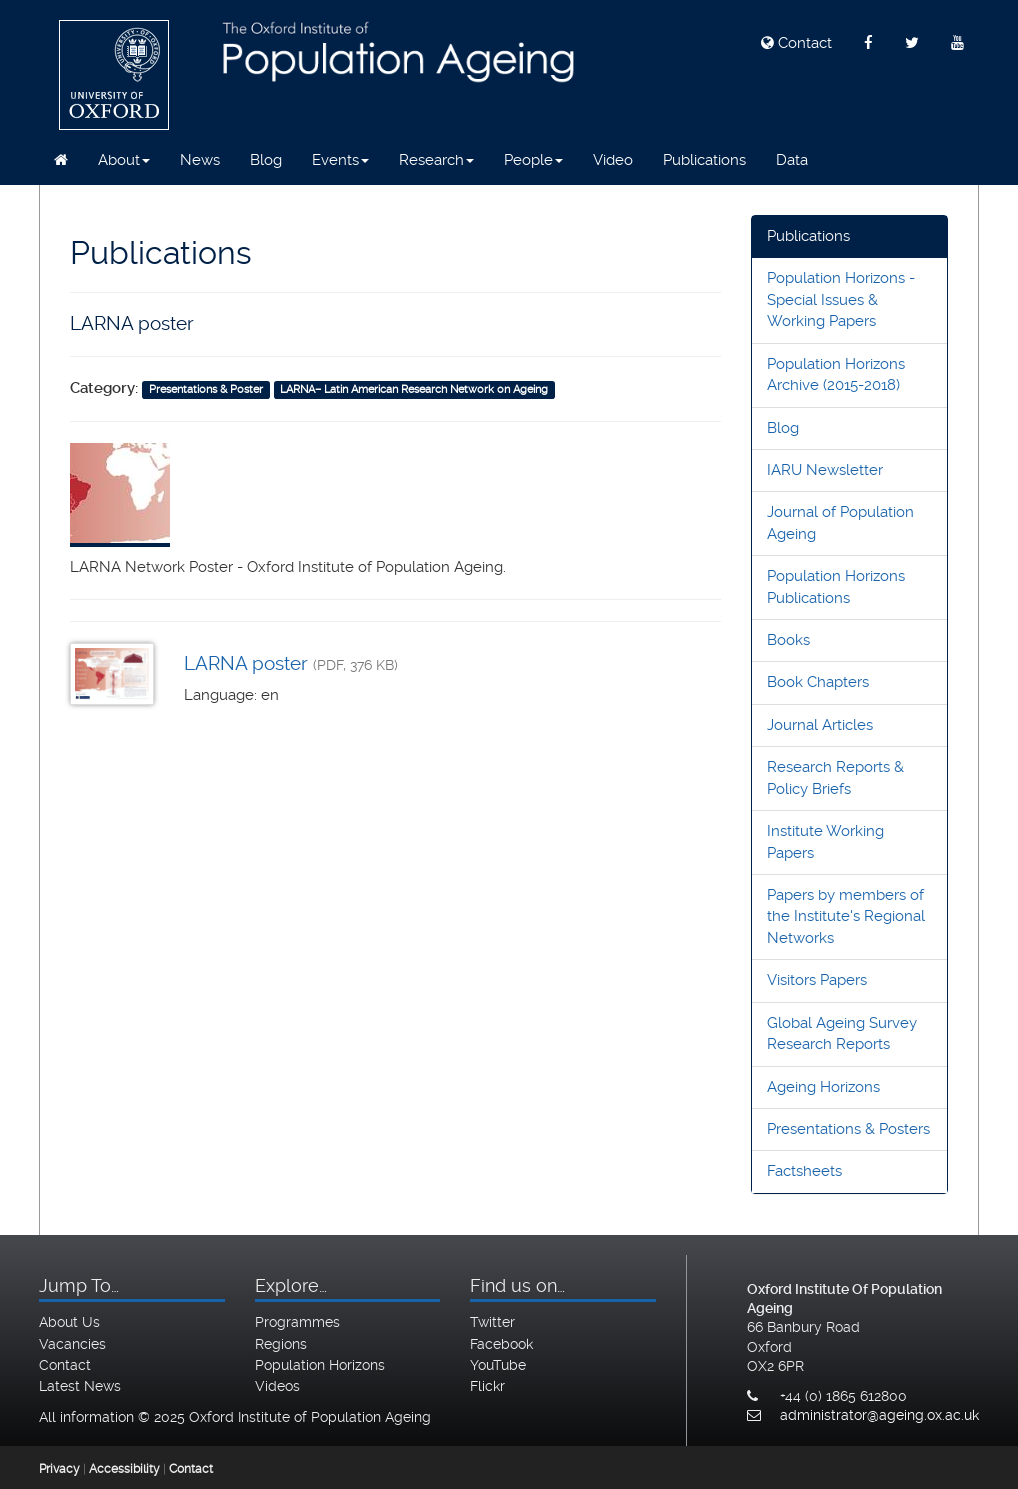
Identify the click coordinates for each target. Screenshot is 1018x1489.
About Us (69, 1322)
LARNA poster (246, 663)
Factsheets (804, 1171)
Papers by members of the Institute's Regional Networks (846, 916)
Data (792, 160)
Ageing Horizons (823, 1087)
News (200, 160)
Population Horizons (320, 1365)
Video (613, 160)
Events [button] (340, 160)
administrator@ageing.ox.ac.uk (879, 1415)
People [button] (533, 160)
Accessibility (124, 1469)
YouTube (498, 1365)
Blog (266, 160)
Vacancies (72, 1344)
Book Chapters (818, 682)
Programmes (297, 1322)
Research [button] (436, 160)
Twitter (492, 1322)
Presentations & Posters (848, 1129)
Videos (277, 1386)
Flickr (487, 1386)
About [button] (124, 160)
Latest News (80, 1386)
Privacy (59, 1469)
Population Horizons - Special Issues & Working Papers (841, 299)
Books (788, 640)
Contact (796, 43)
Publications (704, 160)
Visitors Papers (817, 980)
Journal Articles (820, 725)
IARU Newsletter (825, 470)
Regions (281, 1344)
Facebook (501, 1344)
